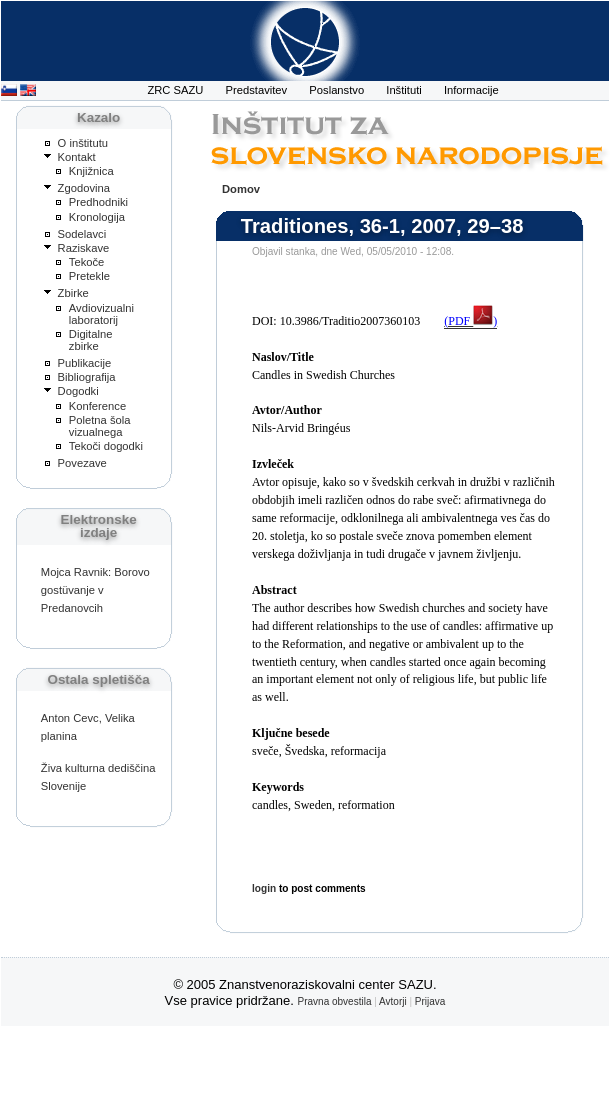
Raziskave (84, 248)
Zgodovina (84, 188)
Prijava (430, 1001)
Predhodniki (98, 202)
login (264, 888)
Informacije (471, 90)
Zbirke (73, 293)
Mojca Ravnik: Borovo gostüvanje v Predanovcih (95, 590)
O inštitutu (83, 143)
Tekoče (87, 262)
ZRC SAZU (175, 90)
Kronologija (97, 217)
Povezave (82, 463)
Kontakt (77, 157)
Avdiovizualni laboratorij (101, 314)
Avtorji (393, 1001)
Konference (97, 406)
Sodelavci (82, 234)
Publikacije (85, 363)
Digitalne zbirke (91, 340)
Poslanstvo (336, 90)
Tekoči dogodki (106, 446)
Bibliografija (87, 377)
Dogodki (78, 391)
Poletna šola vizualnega (100, 426)
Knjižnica (91, 171)
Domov (241, 189)
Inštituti (404, 90)
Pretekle (89, 276)
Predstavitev (257, 90)
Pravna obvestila (335, 1001)
